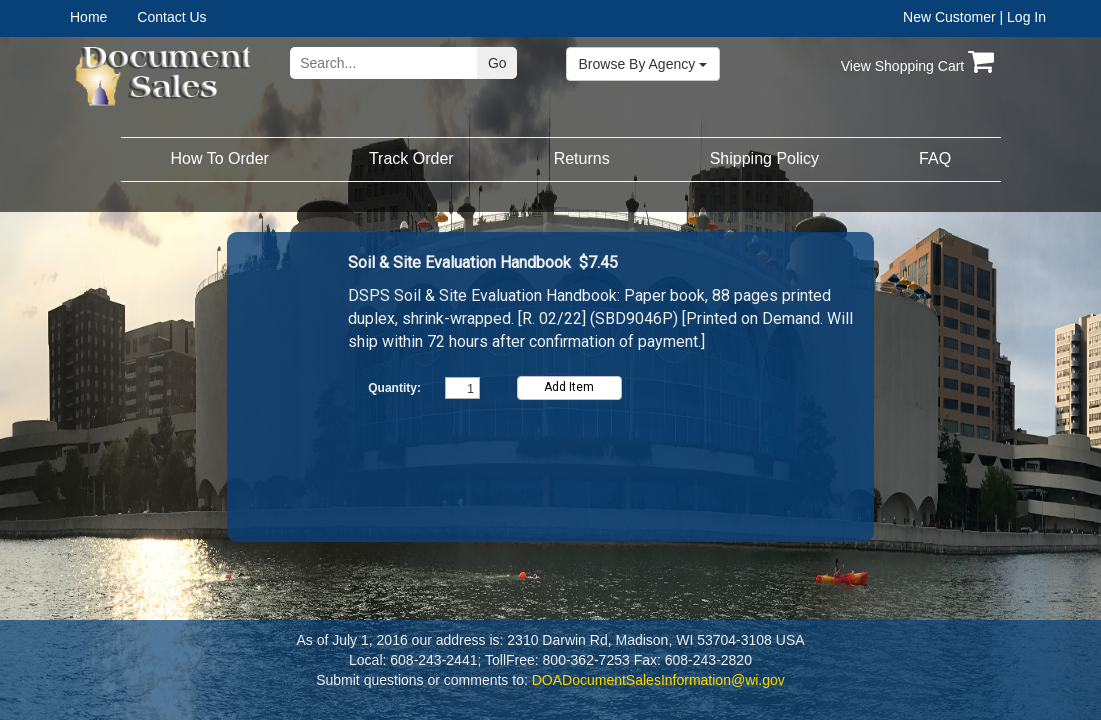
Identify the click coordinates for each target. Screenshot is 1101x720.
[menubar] (133, 17)
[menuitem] (103, 17)
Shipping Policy (764, 158)
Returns (582, 158)
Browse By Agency (643, 64)
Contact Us (171, 17)
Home (88, 17)
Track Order (411, 158)
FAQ (935, 158)
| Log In (1023, 17)
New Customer (949, 17)
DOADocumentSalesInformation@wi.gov (658, 680)
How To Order (220, 158)
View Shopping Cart (917, 66)
